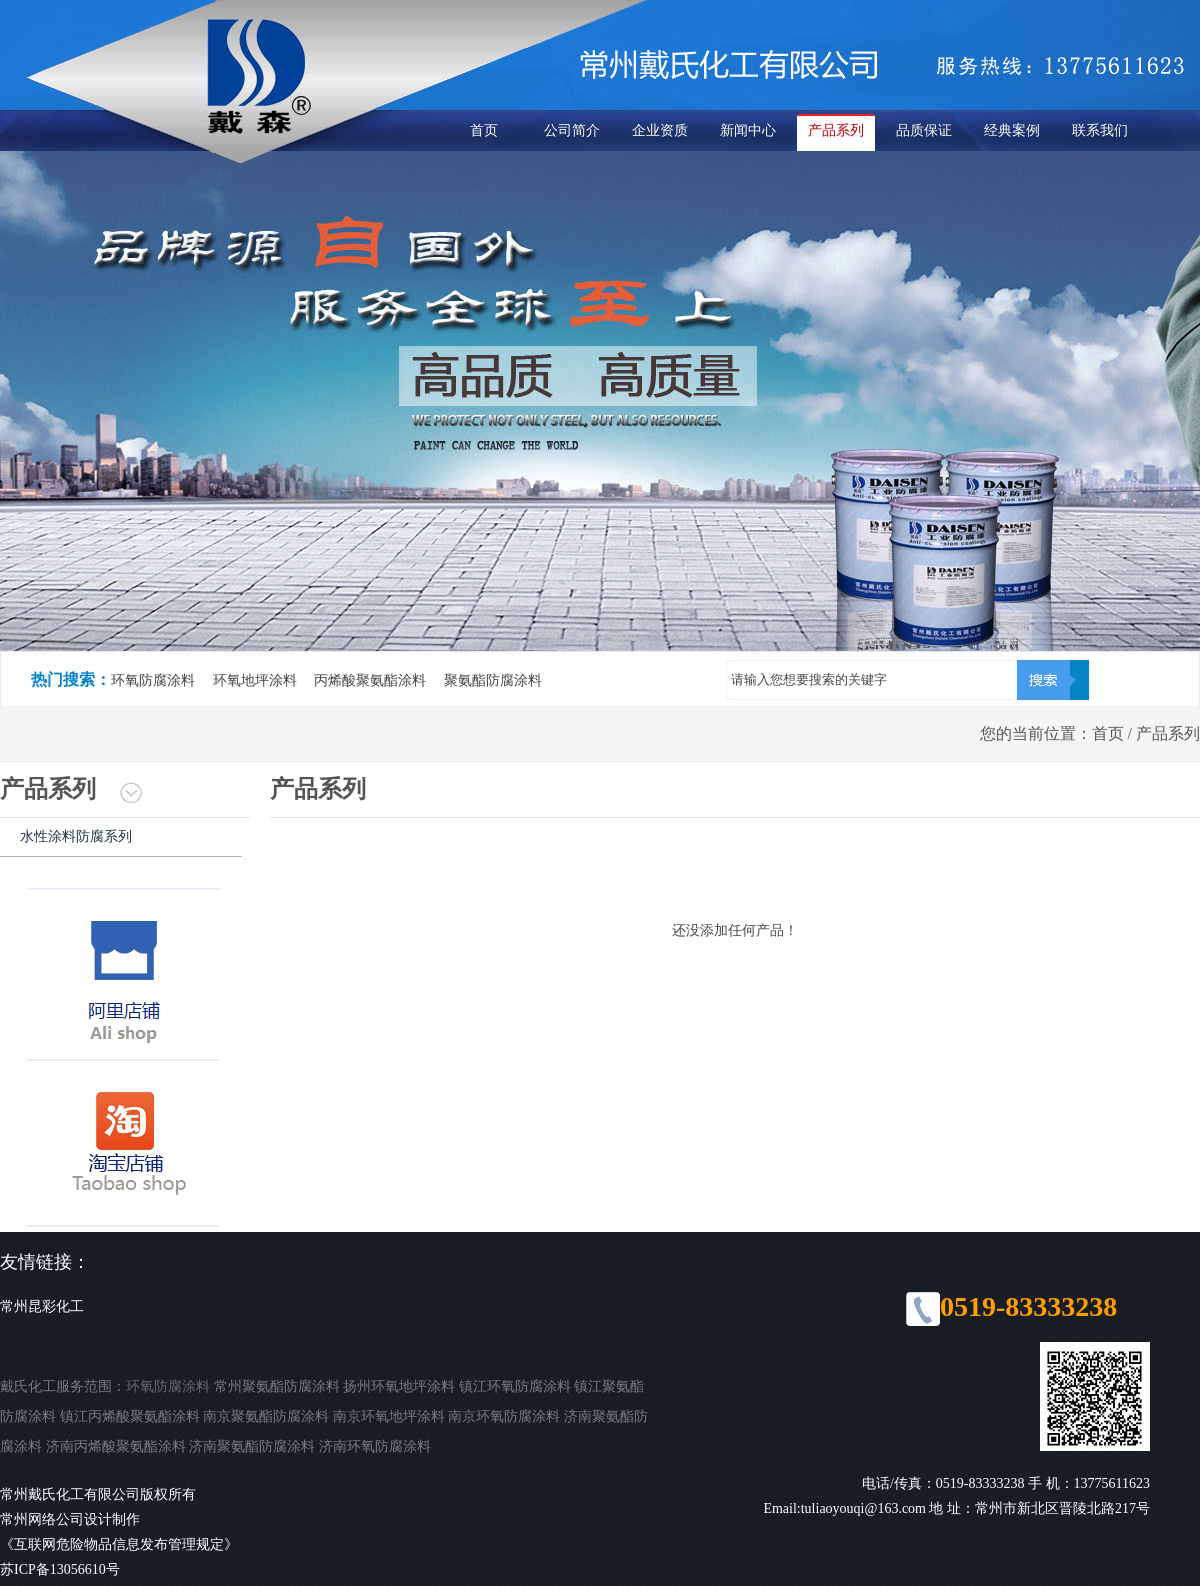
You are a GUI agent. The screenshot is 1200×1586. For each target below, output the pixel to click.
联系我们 (1100, 130)
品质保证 (924, 130)
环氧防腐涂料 (168, 1386)
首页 (484, 130)
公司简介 (572, 130)
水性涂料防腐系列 (76, 836)
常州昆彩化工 (42, 1306)
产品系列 (836, 130)
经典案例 (1012, 130)
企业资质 (660, 130)
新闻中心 (748, 130)
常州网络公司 (42, 1519)
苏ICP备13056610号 (60, 1569)
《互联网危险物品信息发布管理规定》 (119, 1544)
